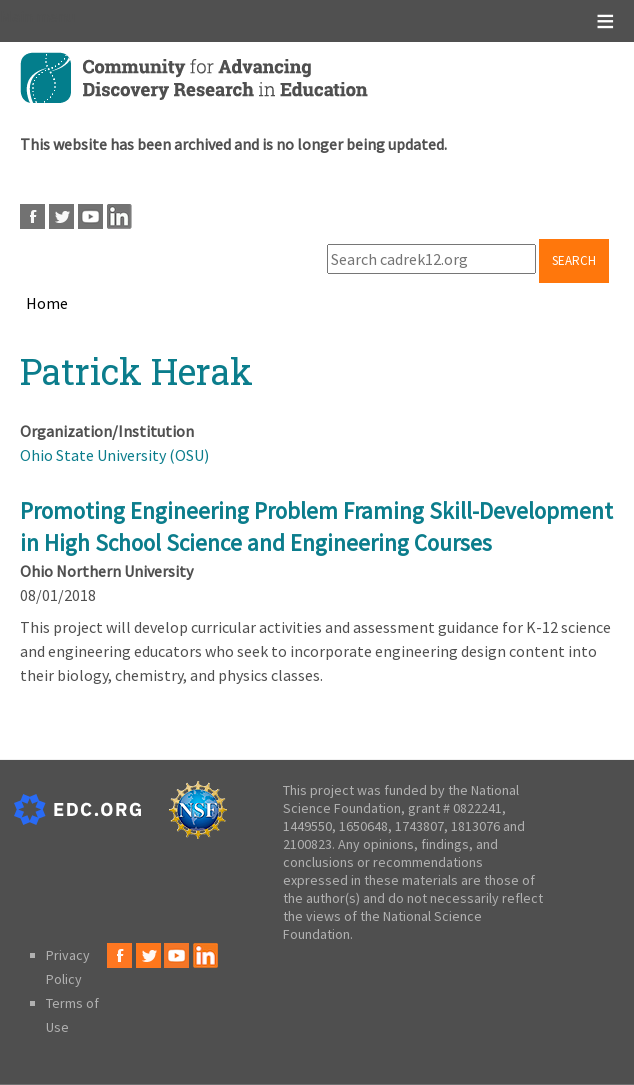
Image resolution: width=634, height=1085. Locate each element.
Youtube (90, 216)
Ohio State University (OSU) (114, 455)
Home (47, 303)
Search (574, 260)
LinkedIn (119, 216)
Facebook (32, 216)
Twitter (61, 216)
